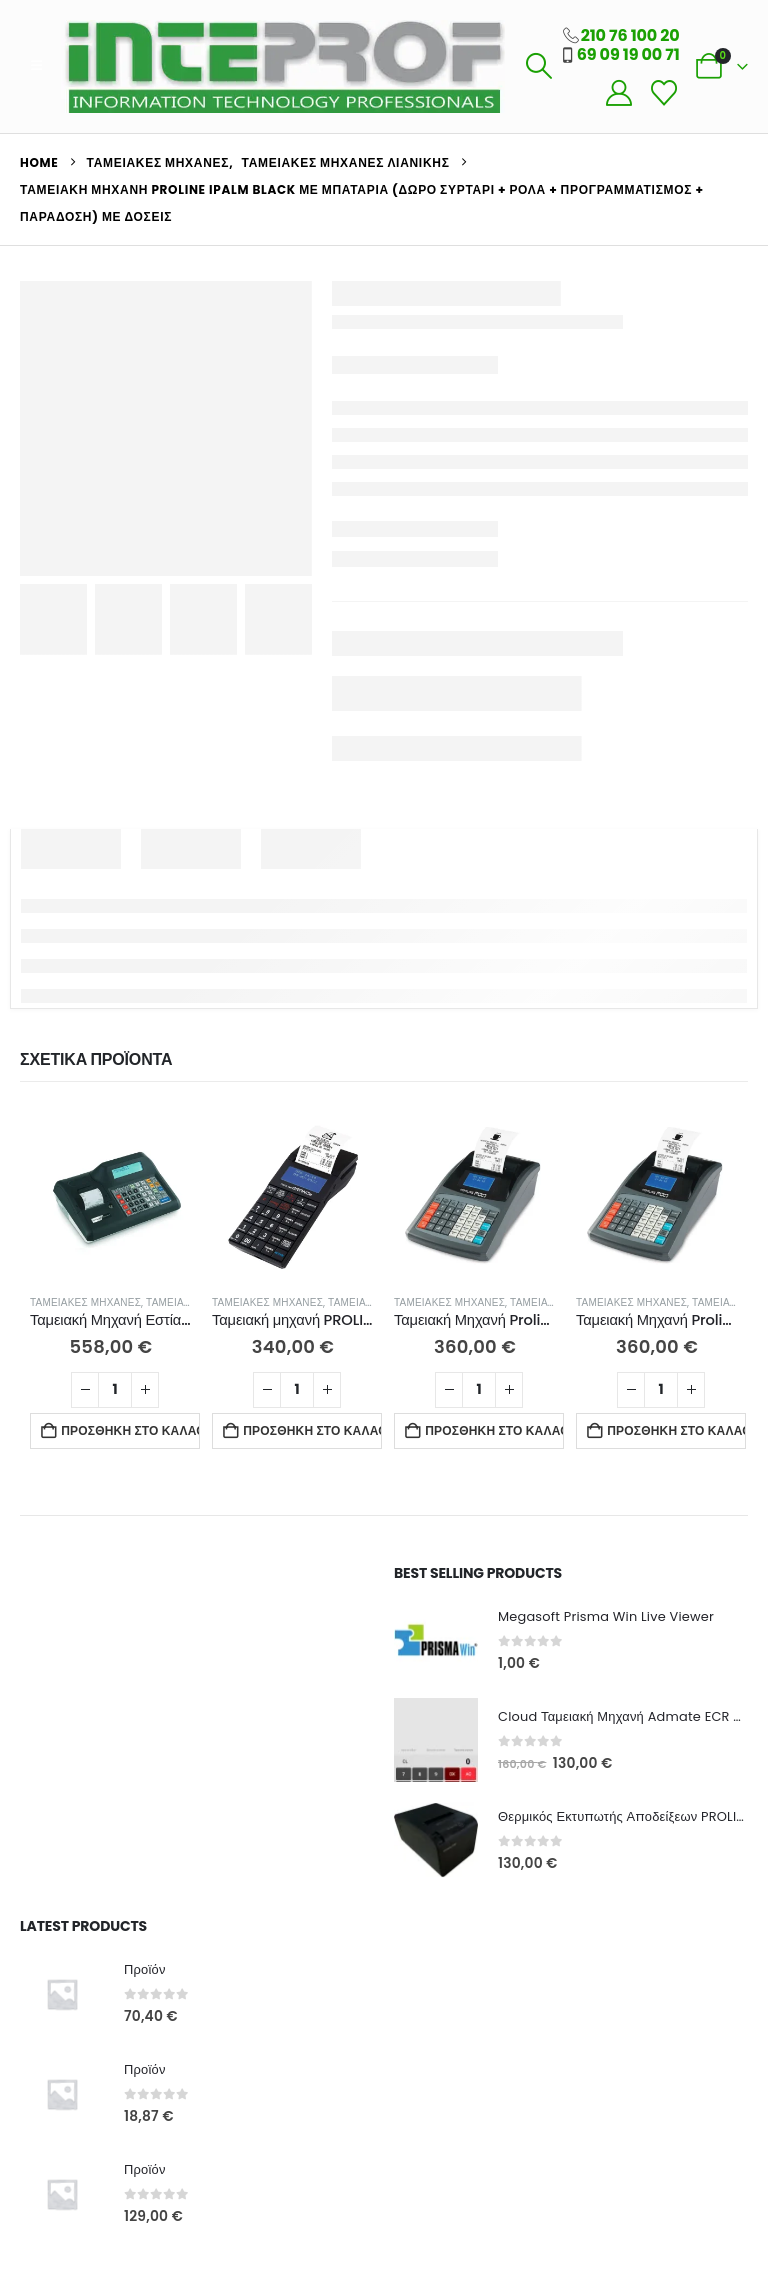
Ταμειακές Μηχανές (85, 1302)
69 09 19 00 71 (628, 54)
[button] (36, 66)
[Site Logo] (283, 66)
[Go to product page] (111, 1197)
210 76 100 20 (630, 35)
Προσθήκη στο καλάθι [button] (130, 1430)
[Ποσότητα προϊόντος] (115, 1390)
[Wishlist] (663, 93)
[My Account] (618, 93)
